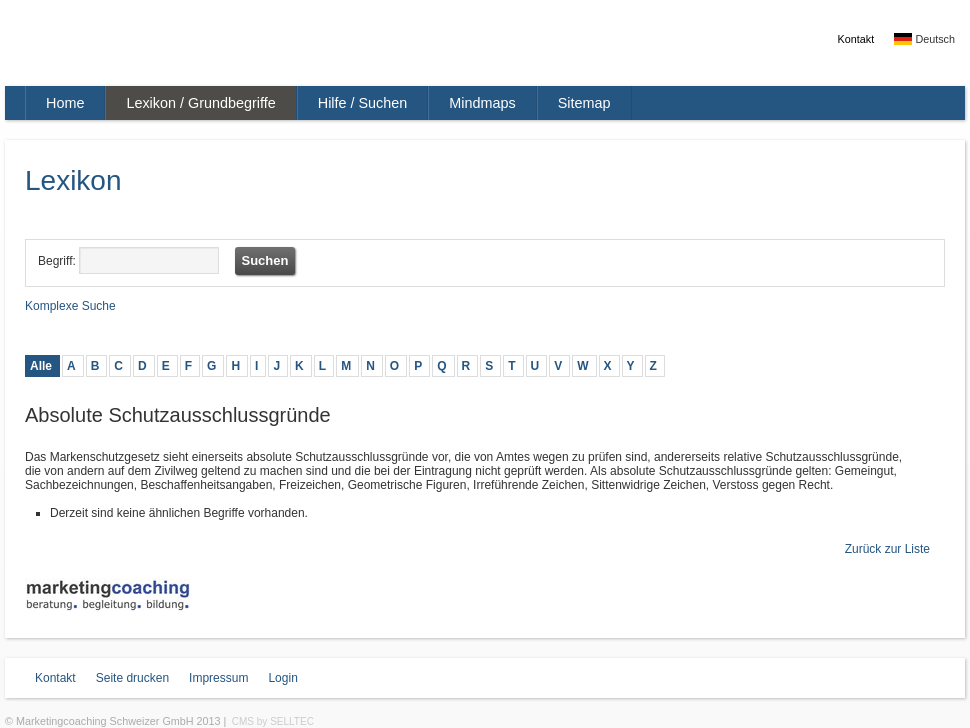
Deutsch (924, 39)
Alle (41, 366)
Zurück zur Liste (887, 549)
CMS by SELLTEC (273, 721)
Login (282, 678)
